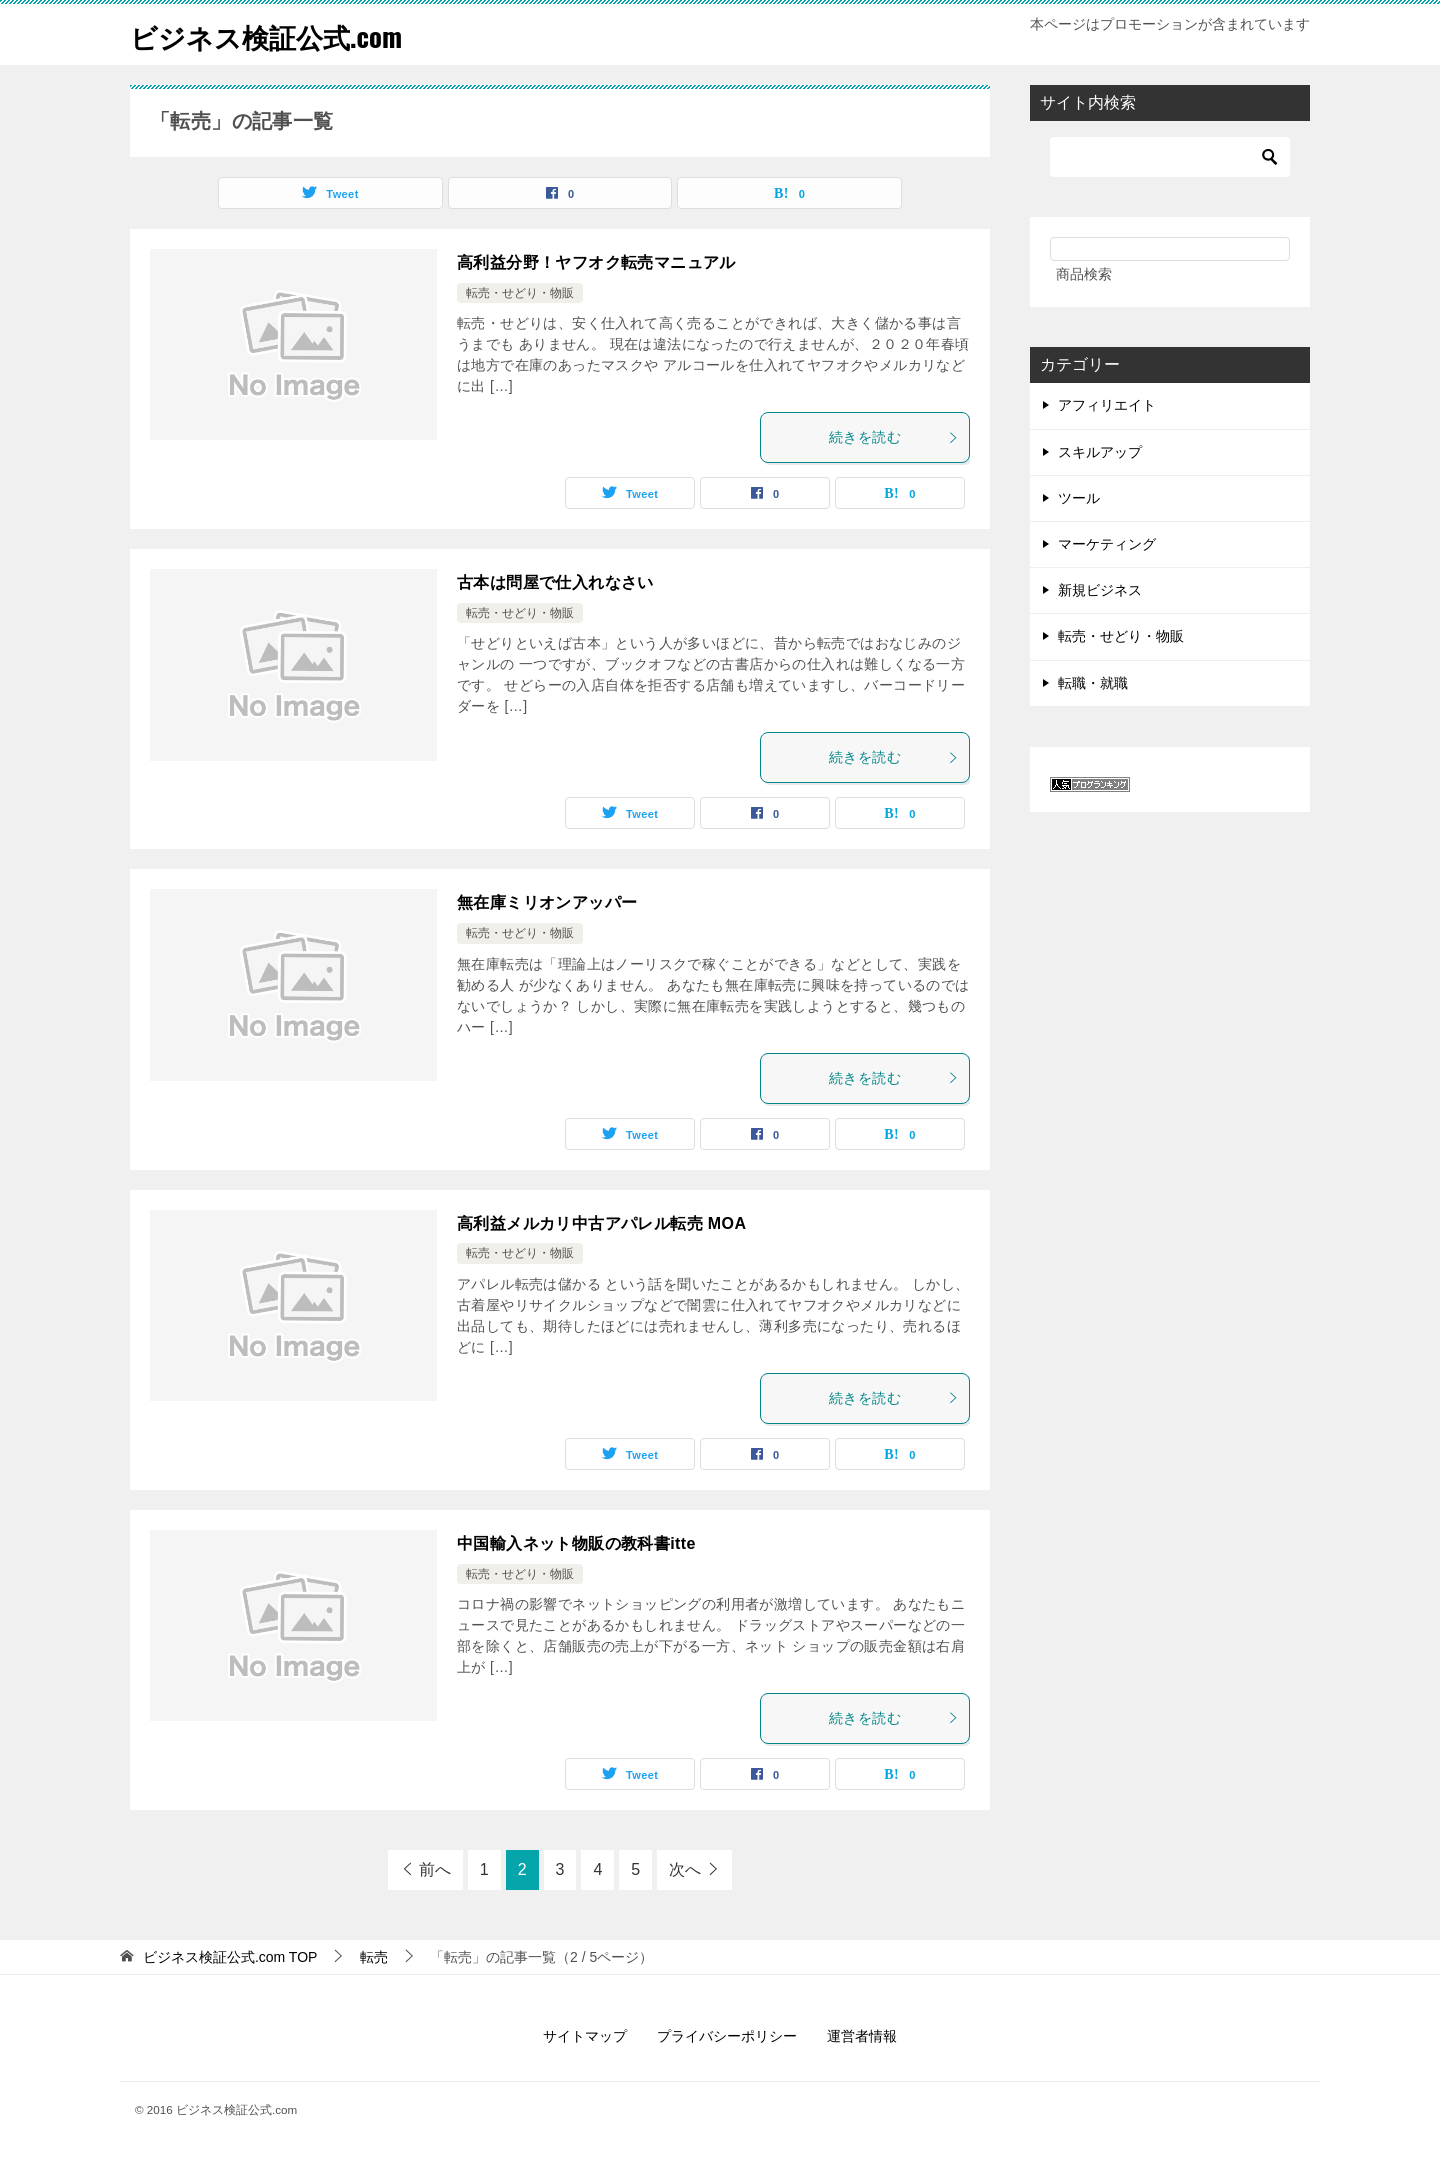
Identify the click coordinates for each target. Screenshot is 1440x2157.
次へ (685, 1869)
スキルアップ (1100, 452)
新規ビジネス (1100, 590)
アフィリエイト (1107, 405)
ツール (1079, 498)
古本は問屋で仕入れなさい (555, 582)
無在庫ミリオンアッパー (547, 902)
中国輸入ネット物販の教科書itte (576, 1543)
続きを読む (894, 437)
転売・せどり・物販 (520, 293)
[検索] (1170, 157)
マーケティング (1107, 544)
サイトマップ (585, 2036)
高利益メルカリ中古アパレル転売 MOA (601, 1223)
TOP (230, 1957)
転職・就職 (1093, 683)
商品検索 (1084, 274)
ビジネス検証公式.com (281, 34)
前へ (435, 1869)
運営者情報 (862, 2036)
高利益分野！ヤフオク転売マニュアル (596, 262)
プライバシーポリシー (727, 2036)
